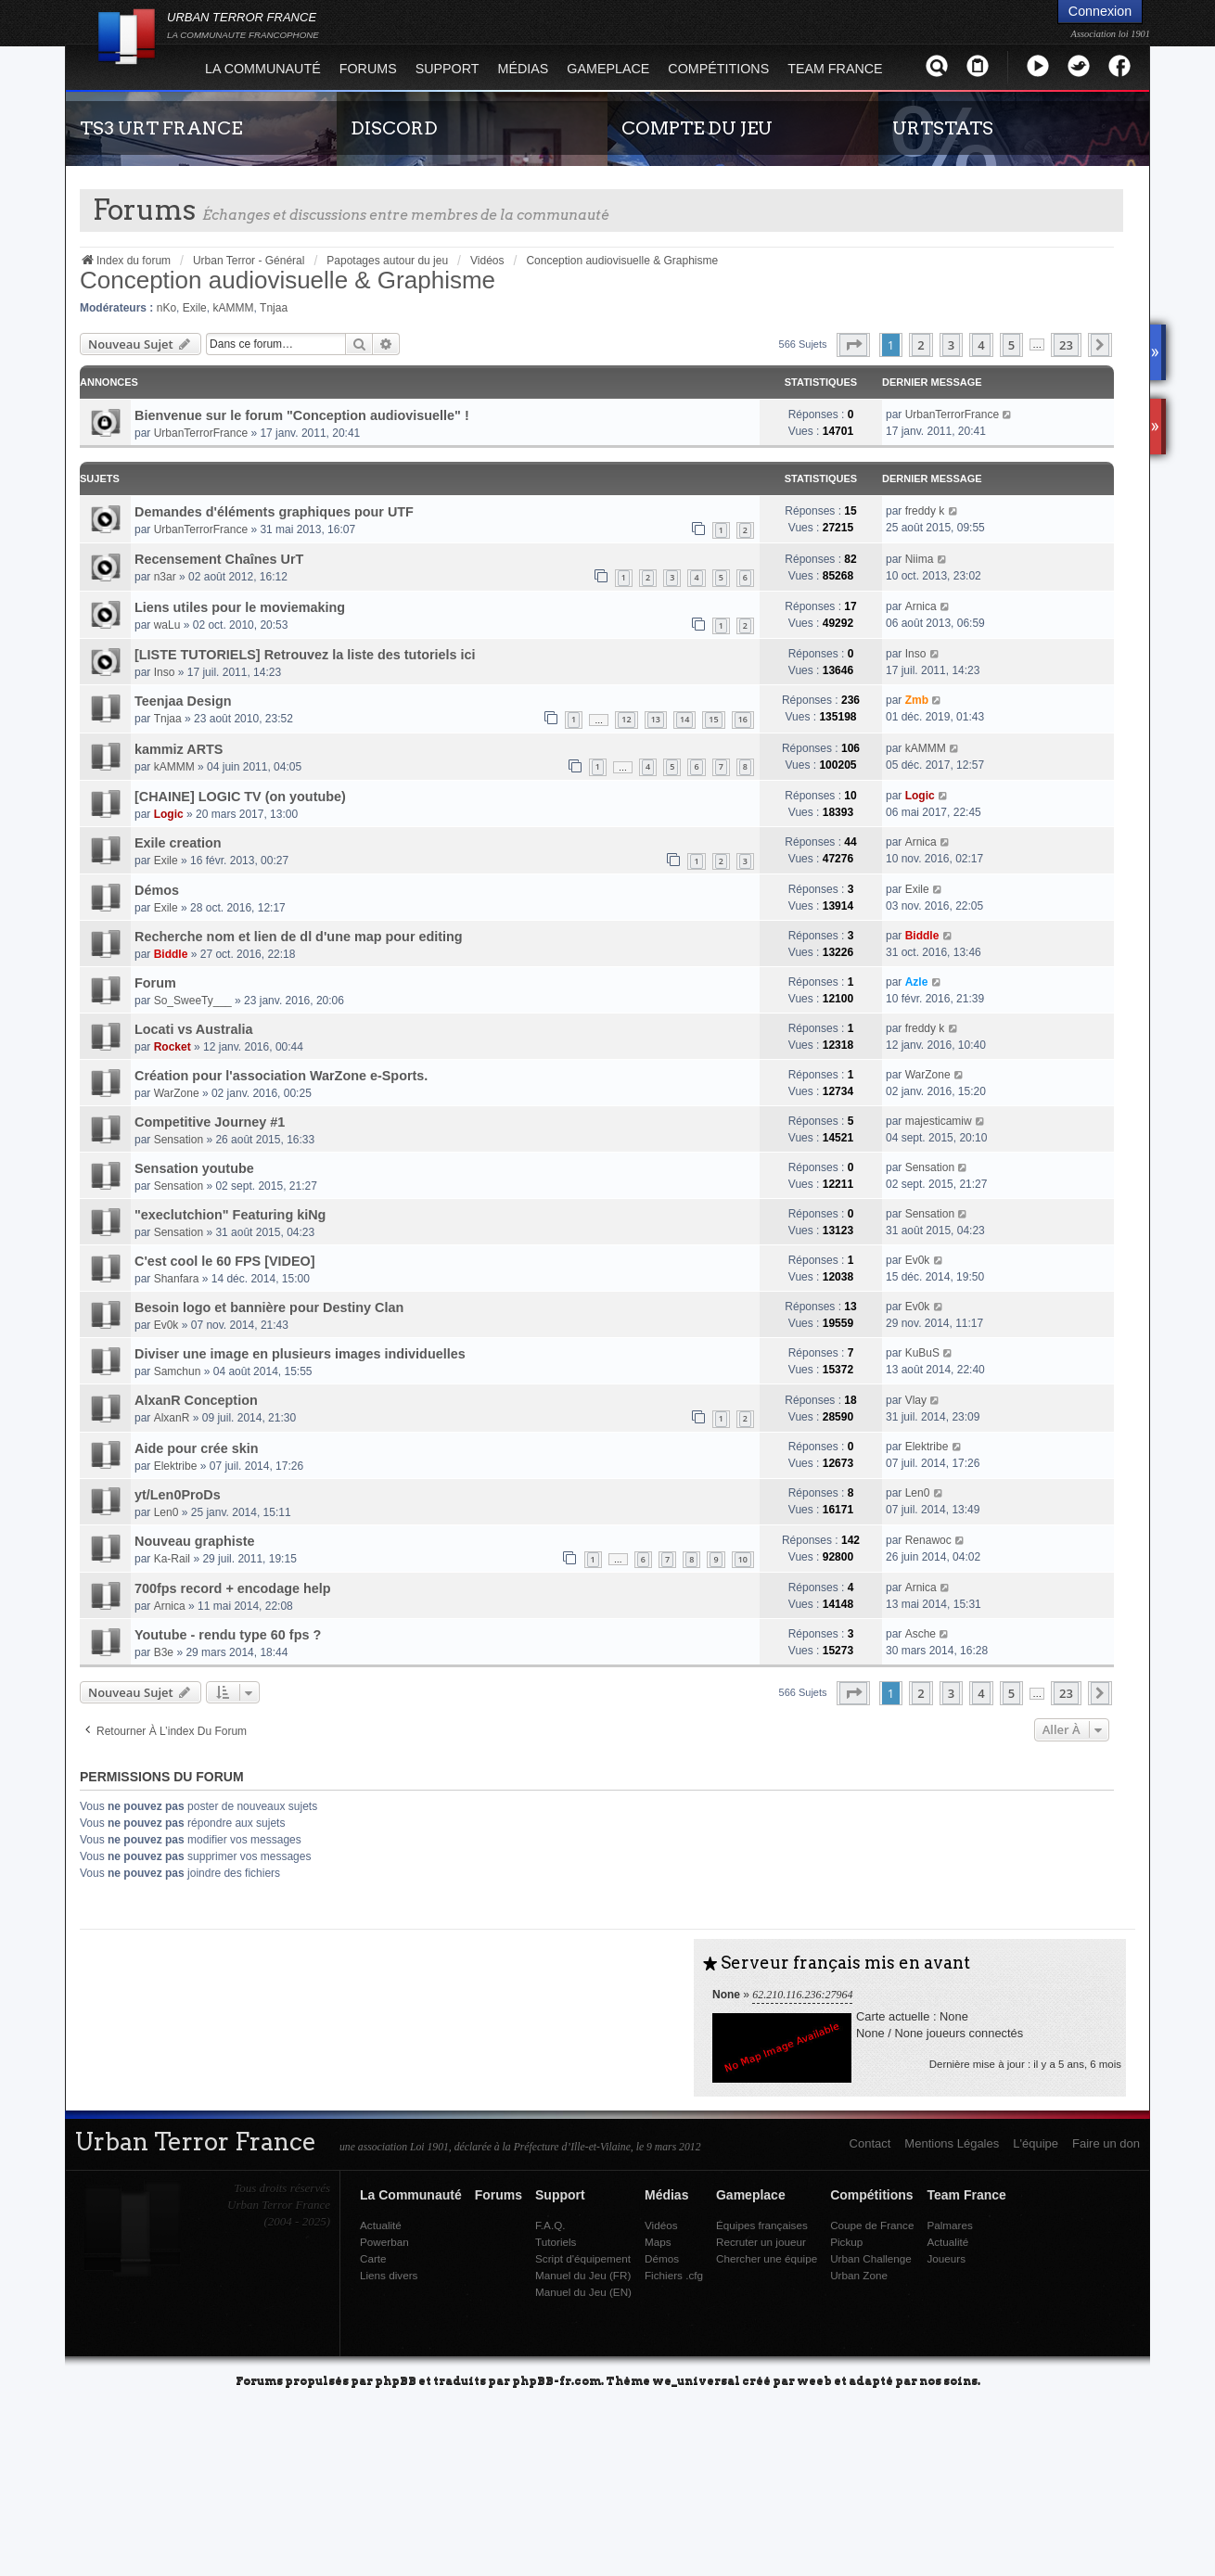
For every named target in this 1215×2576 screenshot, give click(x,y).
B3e (163, 1652)
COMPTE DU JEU (697, 128)
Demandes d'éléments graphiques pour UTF (274, 511)
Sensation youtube (194, 1168)
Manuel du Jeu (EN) (583, 2292)
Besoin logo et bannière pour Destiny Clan (268, 1307)
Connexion (1100, 11)
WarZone (176, 1093)
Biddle (171, 954)
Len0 (166, 1512)
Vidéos (661, 2225)
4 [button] (981, 345)
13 (655, 719)
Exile (195, 307)
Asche (920, 1633)
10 (743, 1559)
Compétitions (718, 68)
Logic (169, 814)
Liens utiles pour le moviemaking (239, 607)
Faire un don (1106, 2143)
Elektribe (176, 1466)
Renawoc (928, 1540)
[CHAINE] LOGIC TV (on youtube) (240, 796)
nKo (166, 307)
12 (626, 719)
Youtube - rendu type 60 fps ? (227, 1634)
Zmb (916, 700)
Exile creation (178, 842)
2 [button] (920, 345)
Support (448, 68)
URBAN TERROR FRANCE (243, 25)
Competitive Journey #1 (209, 1122)
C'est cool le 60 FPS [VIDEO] (224, 1261)
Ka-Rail (172, 1558)
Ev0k (917, 1260)
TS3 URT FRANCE (161, 128)
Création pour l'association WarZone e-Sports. (281, 1075)
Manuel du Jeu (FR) (583, 2275)
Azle (916, 982)
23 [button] (1066, 345)
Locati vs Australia (193, 1029)
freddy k (925, 510)
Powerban (384, 2242)
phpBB (395, 2380)
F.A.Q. (550, 2225)
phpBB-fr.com (556, 2380)
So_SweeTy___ (193, 1000)
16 (743, 719)
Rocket (172, 1046)
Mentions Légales (951, 2143)
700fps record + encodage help (232, 1588)
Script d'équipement (583, 2258)
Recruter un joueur (761, 2242)
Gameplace (608, 68)
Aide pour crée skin (196, 1448)
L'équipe (1035, 2143)
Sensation (178, 1139)
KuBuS (922, 1352)
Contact (870, 2143)
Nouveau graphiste (194, 1541)
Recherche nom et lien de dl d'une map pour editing (298, 936)
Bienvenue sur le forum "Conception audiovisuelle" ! (301, 415)
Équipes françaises (762, 2225)
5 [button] (1011, 345)
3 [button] (951, 345)
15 (713, 719)
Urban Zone (859, 2275)
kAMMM (232, 307)
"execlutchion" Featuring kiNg (230, 1214)
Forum (155, 983)
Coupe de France (872, 2225)
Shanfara (176, 1278)
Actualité (381, 2225)
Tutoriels (555, 2242)
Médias (523, 68)
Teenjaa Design (183, 701)
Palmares (949, 2225)
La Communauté (263, 68)
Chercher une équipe (766, 2258)
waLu (167, 624)
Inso (164, 672)
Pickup (846, 2242)
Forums (368, 68)
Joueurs (946, 2258)
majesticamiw (938, 1121)
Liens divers (388, 2275)
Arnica (921, 606)
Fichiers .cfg (674, 2275)
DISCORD (394, 128)
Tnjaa (274, 307)
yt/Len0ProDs (177, 1494)
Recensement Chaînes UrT (218, 559)
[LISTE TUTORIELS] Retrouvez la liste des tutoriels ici (305, 654)
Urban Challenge (871, 2258)
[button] (853, 345)
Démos (156, 890)
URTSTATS (942, 128)
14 (684, 719)
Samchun (177, 1371)
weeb (814, 2380)
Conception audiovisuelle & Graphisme (287, 280)
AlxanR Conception (196, 1400)
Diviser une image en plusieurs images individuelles (300, 1353)
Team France (834, 68)
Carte (373, 2258)
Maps (658, 2242)
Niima (919, 559)
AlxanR (172, 1417)
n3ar (165, 576)
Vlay (916, 1400)
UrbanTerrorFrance (201, 433)
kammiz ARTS (178, 749)
